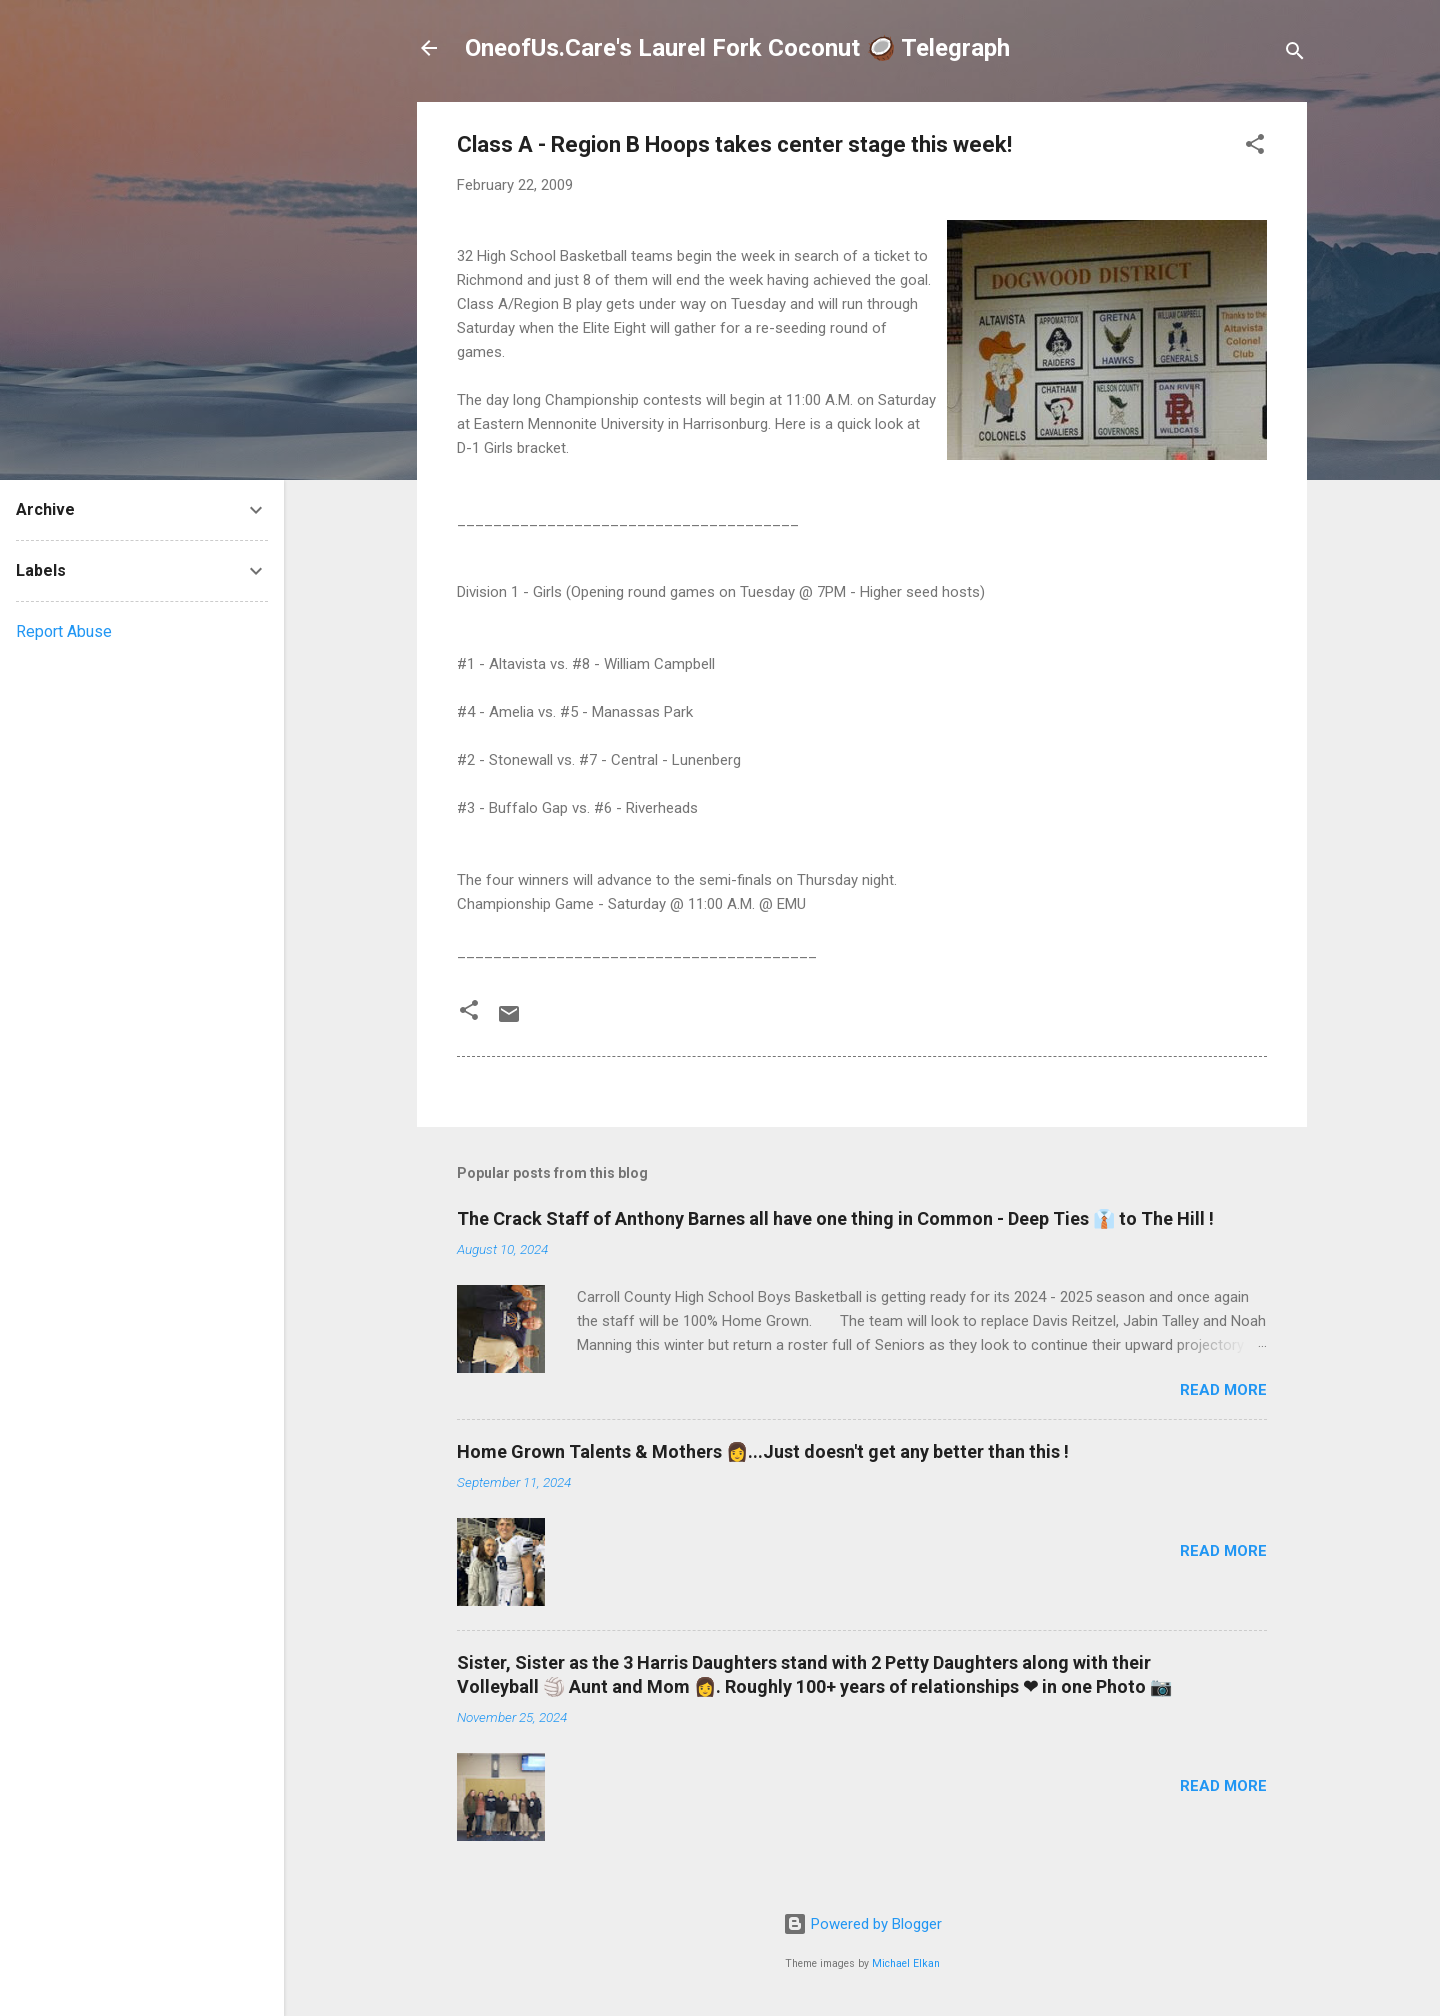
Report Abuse (64, 631)
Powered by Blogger (862, 1924)
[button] (1255, 147)
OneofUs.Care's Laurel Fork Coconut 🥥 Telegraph (737, 48)
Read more (1223, 1390)
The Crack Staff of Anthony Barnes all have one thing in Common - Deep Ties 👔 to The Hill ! (835, 1218)
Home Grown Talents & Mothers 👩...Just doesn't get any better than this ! (763, 1451)
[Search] (1295, 54)
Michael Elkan (906, 1963)
